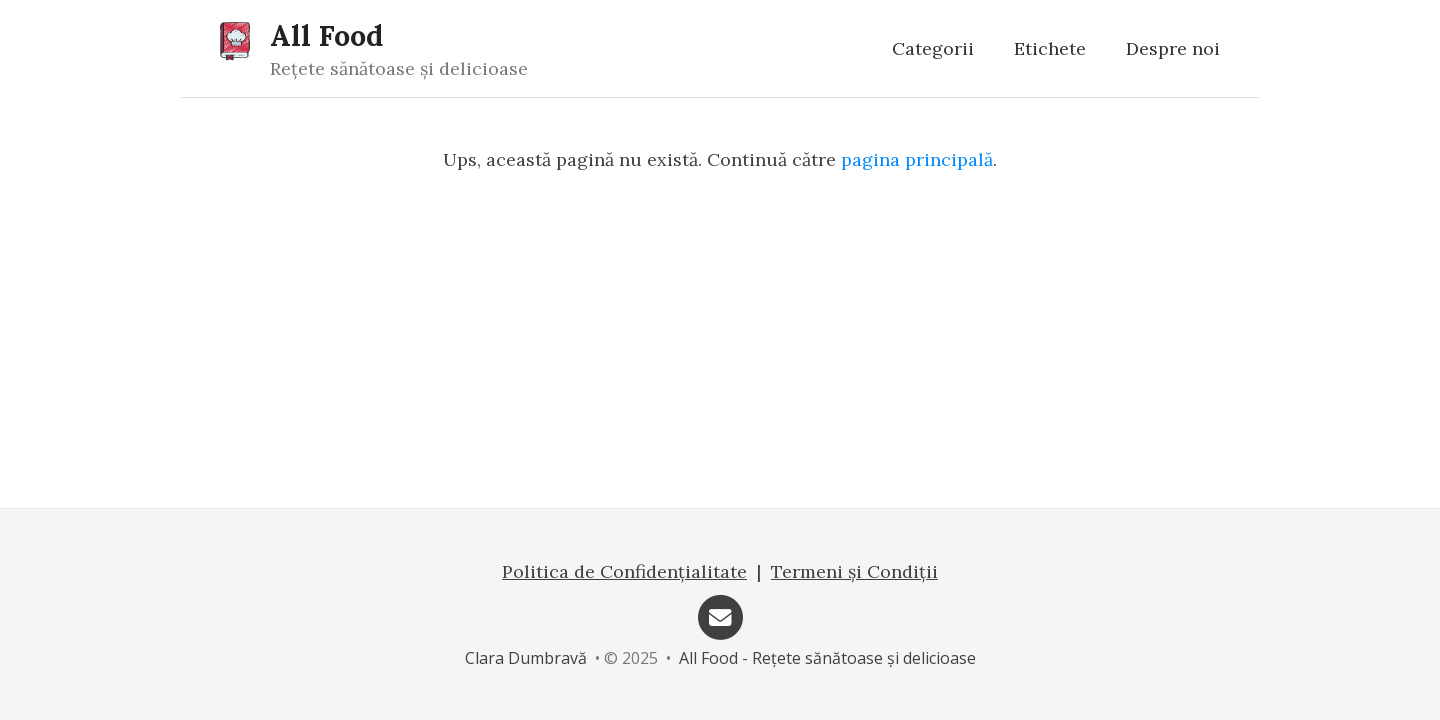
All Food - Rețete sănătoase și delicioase (827, 658)
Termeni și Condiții (854, 571)
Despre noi (1173, 48)
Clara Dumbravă (526, 658)
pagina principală (917, 159)
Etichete (1050, 48)
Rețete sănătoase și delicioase (399, 68)
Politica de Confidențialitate (624, 571)
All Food (326, 35)
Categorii (933, 48)
